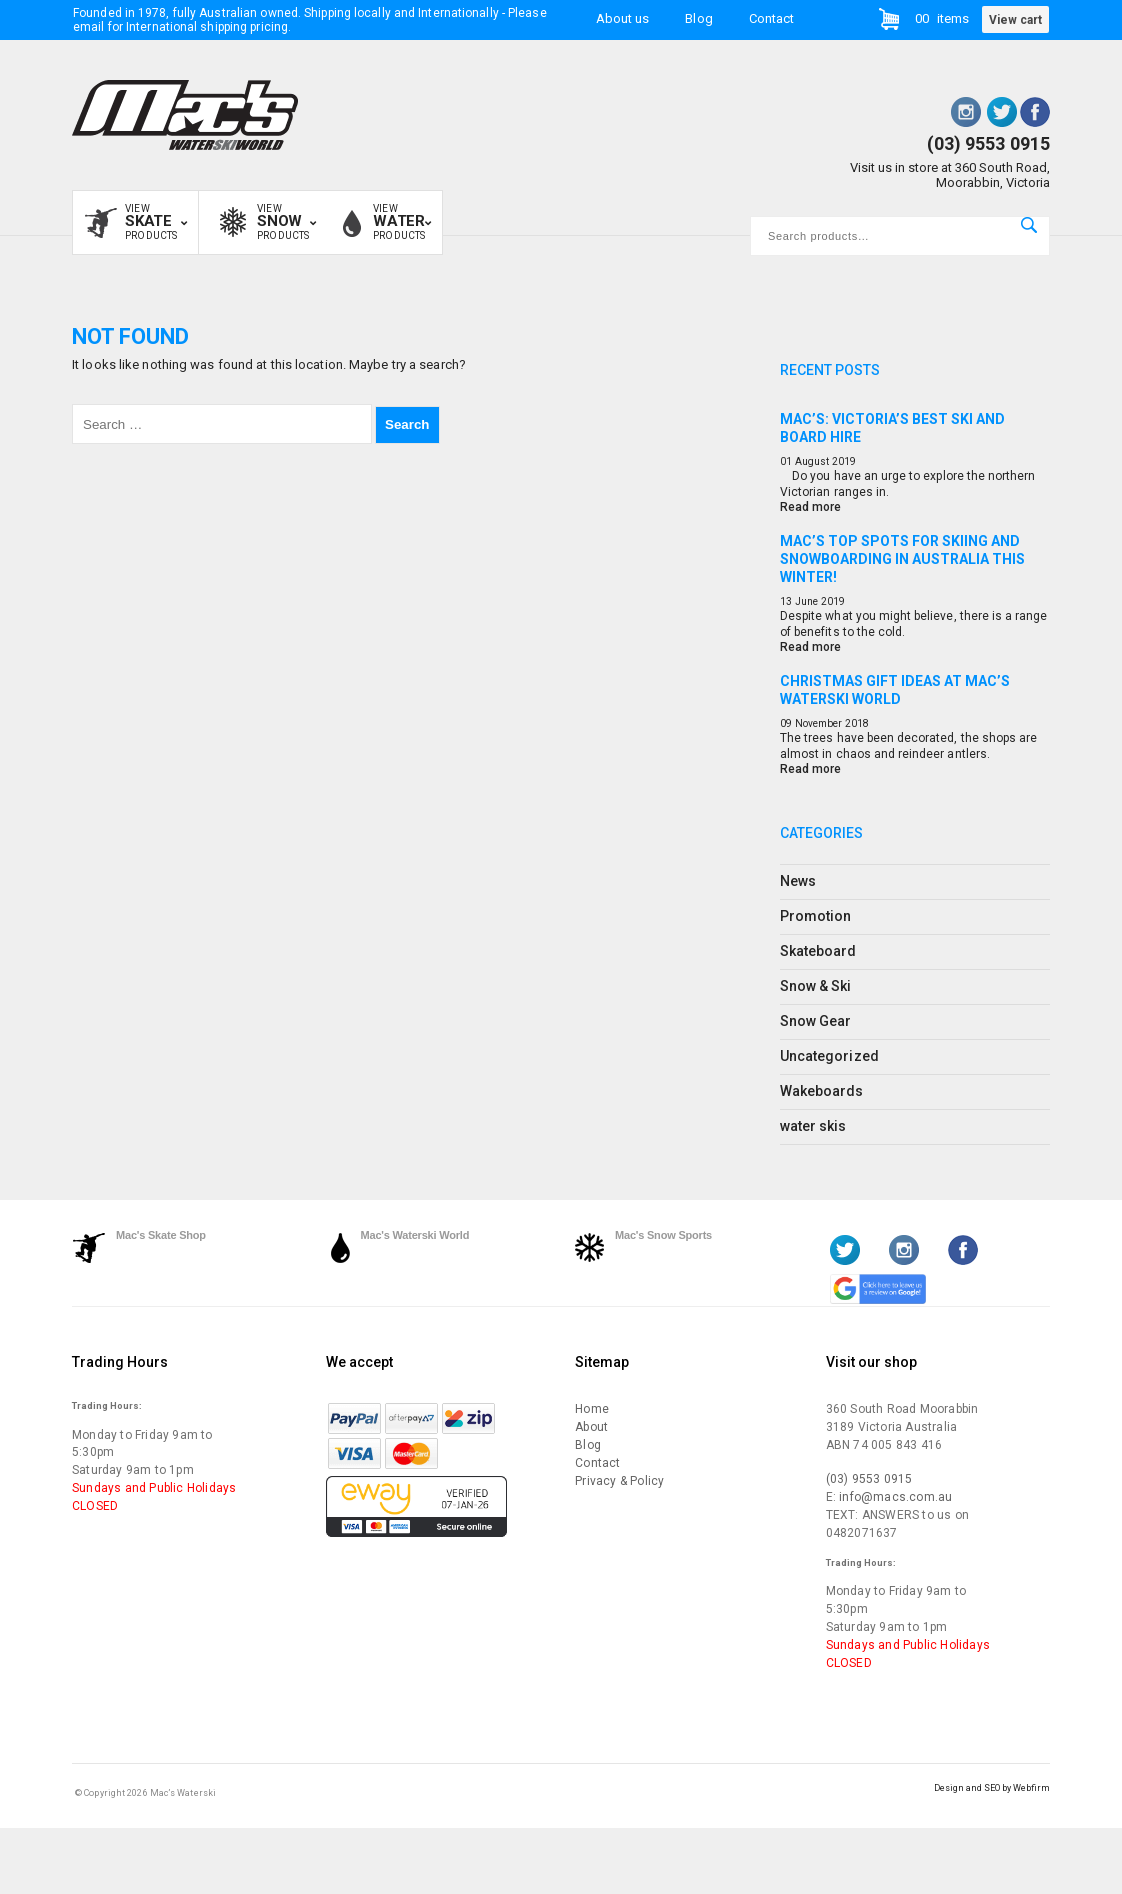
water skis (813, 1126)
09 (786, 723)
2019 (844, 461)
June (806, 601)
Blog (698, 18)
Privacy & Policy (619, 1481)
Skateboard (818, 951)
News (798, 881)
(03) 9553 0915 (988, 143)
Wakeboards (822, 1091)
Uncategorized (829, 1056)
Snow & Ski (816, 986)
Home (592, 1409)
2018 (857, 723)
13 (786, 601)
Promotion (815, 916)
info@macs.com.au (895, 1497)
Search (1029, 225)
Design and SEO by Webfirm (992, 1788)
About (591, 1427)
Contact (771, 18)
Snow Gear (815, 1021)
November (818, 723)
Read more (810, 507)
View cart (1015, 20)
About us (622, 18)
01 (786, 461)
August (812, 461)
